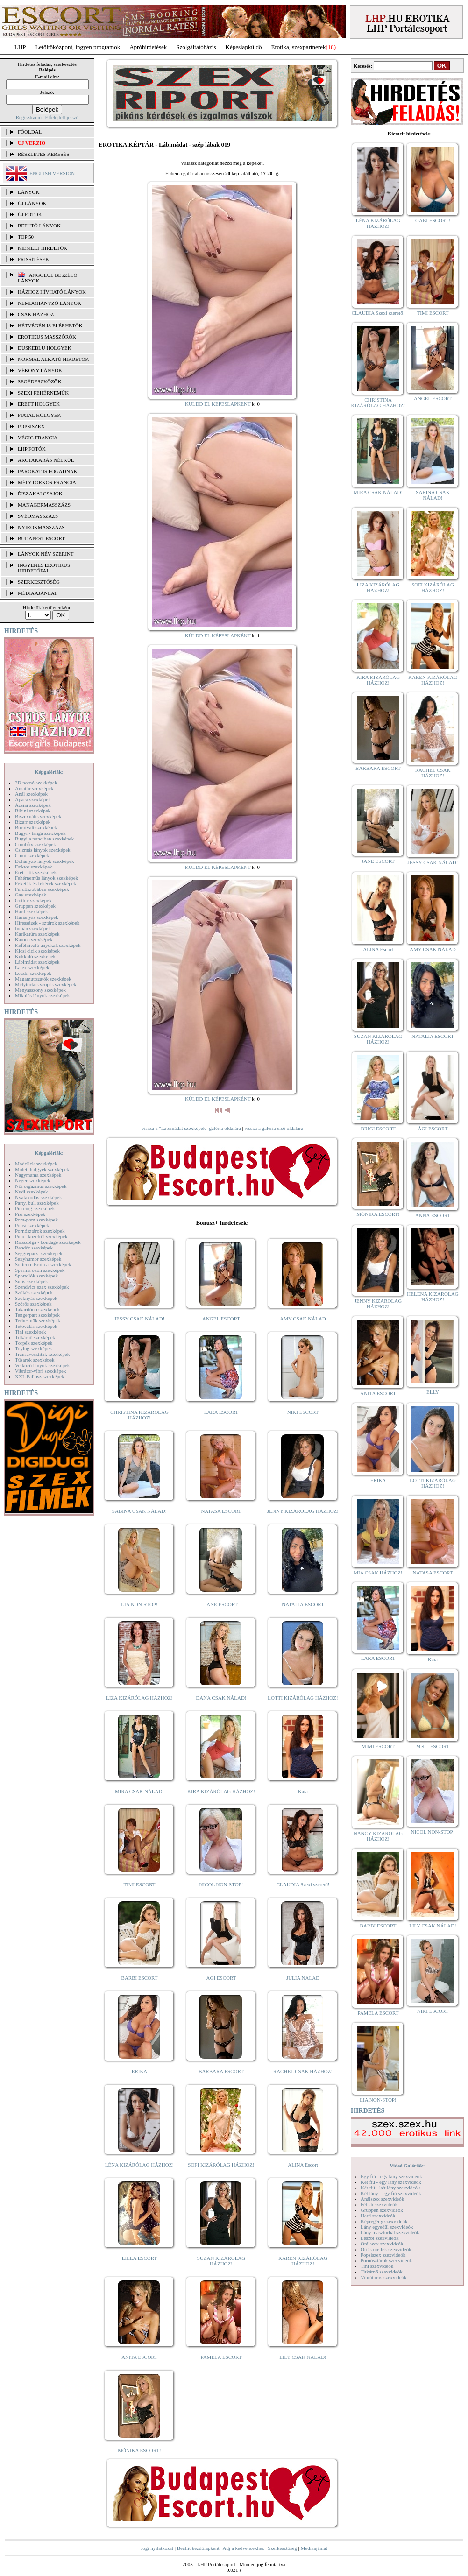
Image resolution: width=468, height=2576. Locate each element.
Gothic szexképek (33, 900)
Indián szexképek (33, 928)
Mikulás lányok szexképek (42, 995)
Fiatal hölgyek (39, 415)
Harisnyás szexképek (36, 917)
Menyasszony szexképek (40, 990)
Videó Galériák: (407, 2165)
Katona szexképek (33, 939)
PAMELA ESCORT (221, 2357)
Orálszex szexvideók (382, 2243)
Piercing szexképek (35, 1208)
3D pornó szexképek (36, 782)
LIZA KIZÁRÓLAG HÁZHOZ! (139, 1698)
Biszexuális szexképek (38, 816)
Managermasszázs (44, 505)
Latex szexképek (32, 967)
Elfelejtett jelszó (61, 117)
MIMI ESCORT (378, 1746)
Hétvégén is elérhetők (50, 325)
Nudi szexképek (31, 1191)
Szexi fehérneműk (43, 392)
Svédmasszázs (38, 516)
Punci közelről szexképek (41, 1236)
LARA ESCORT (221, 1412)
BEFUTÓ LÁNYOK (39, 225)
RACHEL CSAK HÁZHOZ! (303, 2071)
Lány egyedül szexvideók (387, 2227)
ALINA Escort (303, 2164)
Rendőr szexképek (34, 1247)
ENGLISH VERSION (52, 173)
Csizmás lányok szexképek (43, 850)
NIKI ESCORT (303, 1412)
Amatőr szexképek (34, 788)
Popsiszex (31, 426)
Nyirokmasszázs (41, 527)
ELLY (432, 1392)
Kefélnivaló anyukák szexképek (48, 945)
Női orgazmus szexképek (40, 1186)
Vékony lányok (40, 370)
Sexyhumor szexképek (38, 1259)
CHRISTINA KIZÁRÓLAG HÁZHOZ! (139, 1414)
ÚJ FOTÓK (30, 214)
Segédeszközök (40, 381)
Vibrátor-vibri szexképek (40, 1371)
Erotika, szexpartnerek (298, 46)
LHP (20, 46)
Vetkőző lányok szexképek (42, 1365)
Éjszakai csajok (40, 493)
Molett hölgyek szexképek (42, 1169)
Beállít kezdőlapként (198, 2548)
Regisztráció (29, 117)
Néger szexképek (32, 1180)
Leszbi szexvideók (380, 2238)
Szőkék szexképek (34, 1292)
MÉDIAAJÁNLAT (37, 593)
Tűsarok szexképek (35, 1359)
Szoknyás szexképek (36, 1298)
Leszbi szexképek (33, 973)
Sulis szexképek (31, 1281)
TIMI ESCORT (139, 1884)
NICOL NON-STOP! (221, 1884)
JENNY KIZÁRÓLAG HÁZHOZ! (303, 1511)
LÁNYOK (28, 192)
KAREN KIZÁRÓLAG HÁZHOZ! (302, 2260)
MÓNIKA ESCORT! (139, 2450)
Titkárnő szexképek (35, 1337)
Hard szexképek (31, 911)
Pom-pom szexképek (36, 1219)
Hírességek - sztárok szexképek (47, 922)
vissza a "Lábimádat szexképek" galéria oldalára (191, 1128)
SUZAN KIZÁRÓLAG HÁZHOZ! (221, 2260)
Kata (303, 1791)
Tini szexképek (30, 1331)
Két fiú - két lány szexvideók (390, 2187)
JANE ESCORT (221, 1604)
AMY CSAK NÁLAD (303, 1318)
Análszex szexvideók (382, 2199)
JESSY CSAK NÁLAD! (139, 1318)
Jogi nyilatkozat (157, 2548)
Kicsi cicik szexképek (37, 950)
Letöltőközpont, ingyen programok (78, 46)
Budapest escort (41, 538)
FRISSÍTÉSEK (33, 259)
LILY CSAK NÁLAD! (302, 2357)
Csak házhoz (36, 314)
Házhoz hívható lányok (52, 292)
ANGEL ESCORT (221, 1318)
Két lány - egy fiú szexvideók (391, 2193)
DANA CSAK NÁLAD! (221, 1698)
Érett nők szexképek (36, 872)
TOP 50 (26, 237)
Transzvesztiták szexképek (42, 1354)
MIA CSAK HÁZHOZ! (378, 1572)
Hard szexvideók (378, 2215)
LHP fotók (32, 449)
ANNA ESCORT (432, 1215)
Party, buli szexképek (37, 1203)
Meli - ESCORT (432, 1746)
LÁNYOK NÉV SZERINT (46, 554)
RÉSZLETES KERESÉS (43, 154)
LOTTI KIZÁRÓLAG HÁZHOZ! (303, 1698)
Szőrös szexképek (33, 1303)
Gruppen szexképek (35, 906)
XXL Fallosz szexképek (39, 1376)
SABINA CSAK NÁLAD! (139, 1511)
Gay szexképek (30, 894)
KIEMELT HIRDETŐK (42, 248)
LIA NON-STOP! (139, 1604)
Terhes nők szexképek (37, 1320)
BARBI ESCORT (139, 1978)
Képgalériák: (49, 772)
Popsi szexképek (32, 1225)
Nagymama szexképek (38, 1175)
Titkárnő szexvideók (382, 2271)
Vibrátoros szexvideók (384, 2277)
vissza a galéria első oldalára (273, 1128)
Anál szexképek (31, 794)
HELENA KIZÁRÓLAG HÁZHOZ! (432, 1296)
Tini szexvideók (377, 2266)
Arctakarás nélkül (46, 460)
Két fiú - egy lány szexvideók (391, 2182)
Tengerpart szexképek (37, 1315)
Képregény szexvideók (384, 2221)
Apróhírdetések (148, 46)
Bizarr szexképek (32, 822)
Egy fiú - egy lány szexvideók (391, 2176)
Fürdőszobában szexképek (42, 889)
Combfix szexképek (35, 844)
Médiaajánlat (313, 2548)
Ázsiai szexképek (33, 805)
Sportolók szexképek (36, 1275)
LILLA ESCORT (139, 2258)
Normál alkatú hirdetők (53, 359)
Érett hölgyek (39, 404)
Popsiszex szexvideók (383, 2255)
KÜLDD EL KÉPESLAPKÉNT (218, 404)
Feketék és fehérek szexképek (45, 883)
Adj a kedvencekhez (243, 2548)
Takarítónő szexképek (37, 1309)
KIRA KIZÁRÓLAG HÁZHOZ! (221, 1791)
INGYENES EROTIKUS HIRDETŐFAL (44, 567)
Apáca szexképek (33, 799)
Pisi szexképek (30, 1214)
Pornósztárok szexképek (40, 1231)
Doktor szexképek (33, 866)
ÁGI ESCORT (221, 1978)
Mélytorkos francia (47, 482)
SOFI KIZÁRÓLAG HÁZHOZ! (221, 2164)
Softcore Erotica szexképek (43, 1264)
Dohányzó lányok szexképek (44, 861)
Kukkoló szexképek (35, 956)
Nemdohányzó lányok (49, 303)
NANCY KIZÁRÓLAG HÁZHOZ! (378, 1836)
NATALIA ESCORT (303, 1604)
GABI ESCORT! (432, 220)
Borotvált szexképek (36, 827)
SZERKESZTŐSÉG (39, 582)
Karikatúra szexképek (37, 934)
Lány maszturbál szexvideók (390, 2232)
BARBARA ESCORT (221, 2071)
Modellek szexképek (36, 1163)
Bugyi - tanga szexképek (40, 833)
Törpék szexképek (33, 1343)
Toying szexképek (33, 1348)
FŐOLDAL (30, 131)
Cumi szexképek (32, 855)
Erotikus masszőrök (47, 336)
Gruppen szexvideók (382, 2210)
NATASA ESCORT (221, 1511)
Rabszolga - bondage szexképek (48, 1242)
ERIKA (140, 2071)
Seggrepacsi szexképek (39, 1253)
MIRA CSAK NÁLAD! (139, 1791)
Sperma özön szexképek (39, 1270)
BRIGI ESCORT (378, 1128)
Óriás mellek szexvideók (386, 2249)
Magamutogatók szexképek (43, 978)
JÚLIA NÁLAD (302, 1978)
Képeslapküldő (244, 46)
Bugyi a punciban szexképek (44, 838)
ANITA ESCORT (139, 2357)
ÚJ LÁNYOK (32, 203)
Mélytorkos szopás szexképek (45, 984)
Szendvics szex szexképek (42, 1287)
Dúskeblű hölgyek (44, 348)
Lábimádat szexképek (37, 962)
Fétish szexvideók (379, 2204)
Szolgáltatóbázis (196, 46)
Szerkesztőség (282, 2548)
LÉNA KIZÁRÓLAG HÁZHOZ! (139, 2164)
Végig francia (37, 437)
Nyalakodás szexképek (38, 1197)
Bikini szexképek (32, 810)
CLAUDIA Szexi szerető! (303, 1884)
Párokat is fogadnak (48, 471)
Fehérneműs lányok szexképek (46, 878)
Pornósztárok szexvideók (386, 2260)
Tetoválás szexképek (36, 1326)
